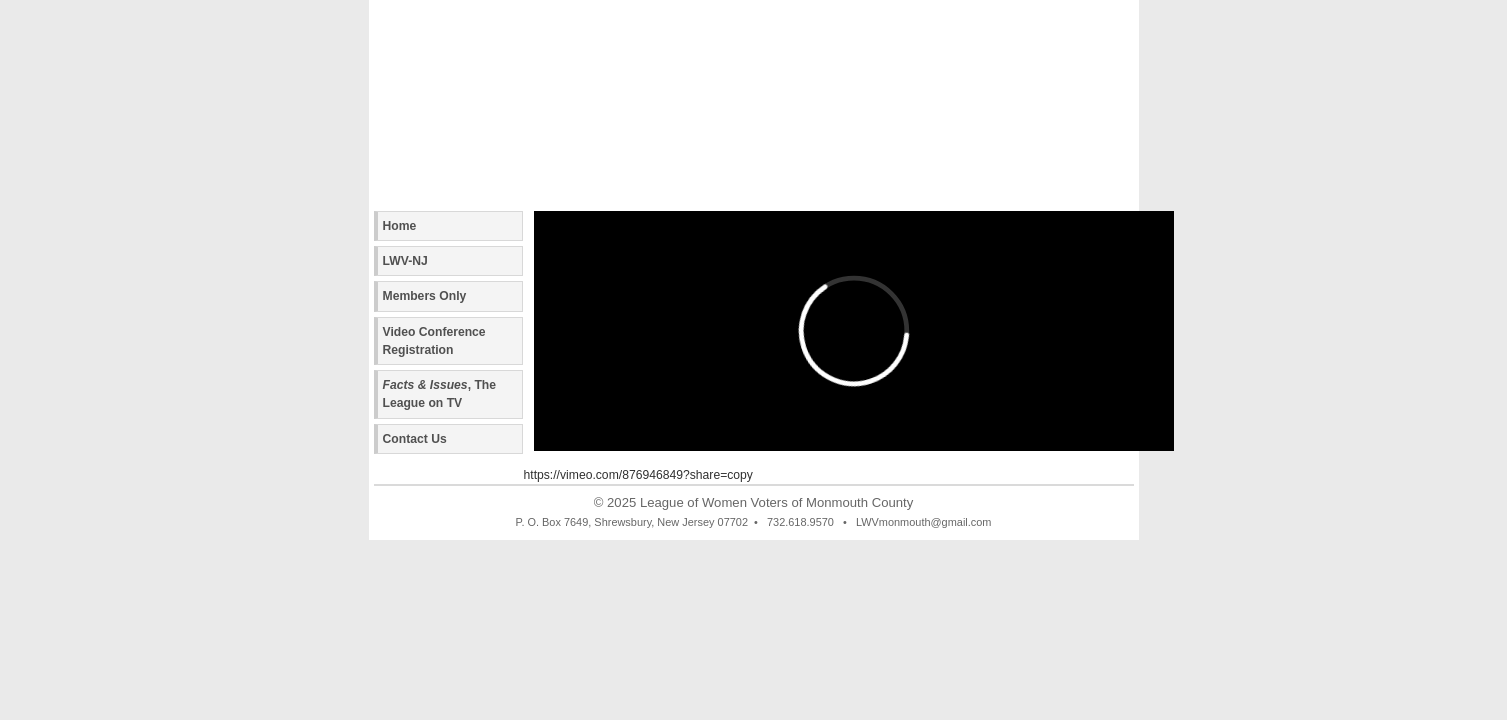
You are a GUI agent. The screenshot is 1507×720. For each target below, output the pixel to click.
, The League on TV (440, 394)
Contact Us (415, 439)
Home (400, 226)
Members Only (425, 296)
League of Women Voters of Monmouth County (776, 502)
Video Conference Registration (434, 341)
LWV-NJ (405, 261)
